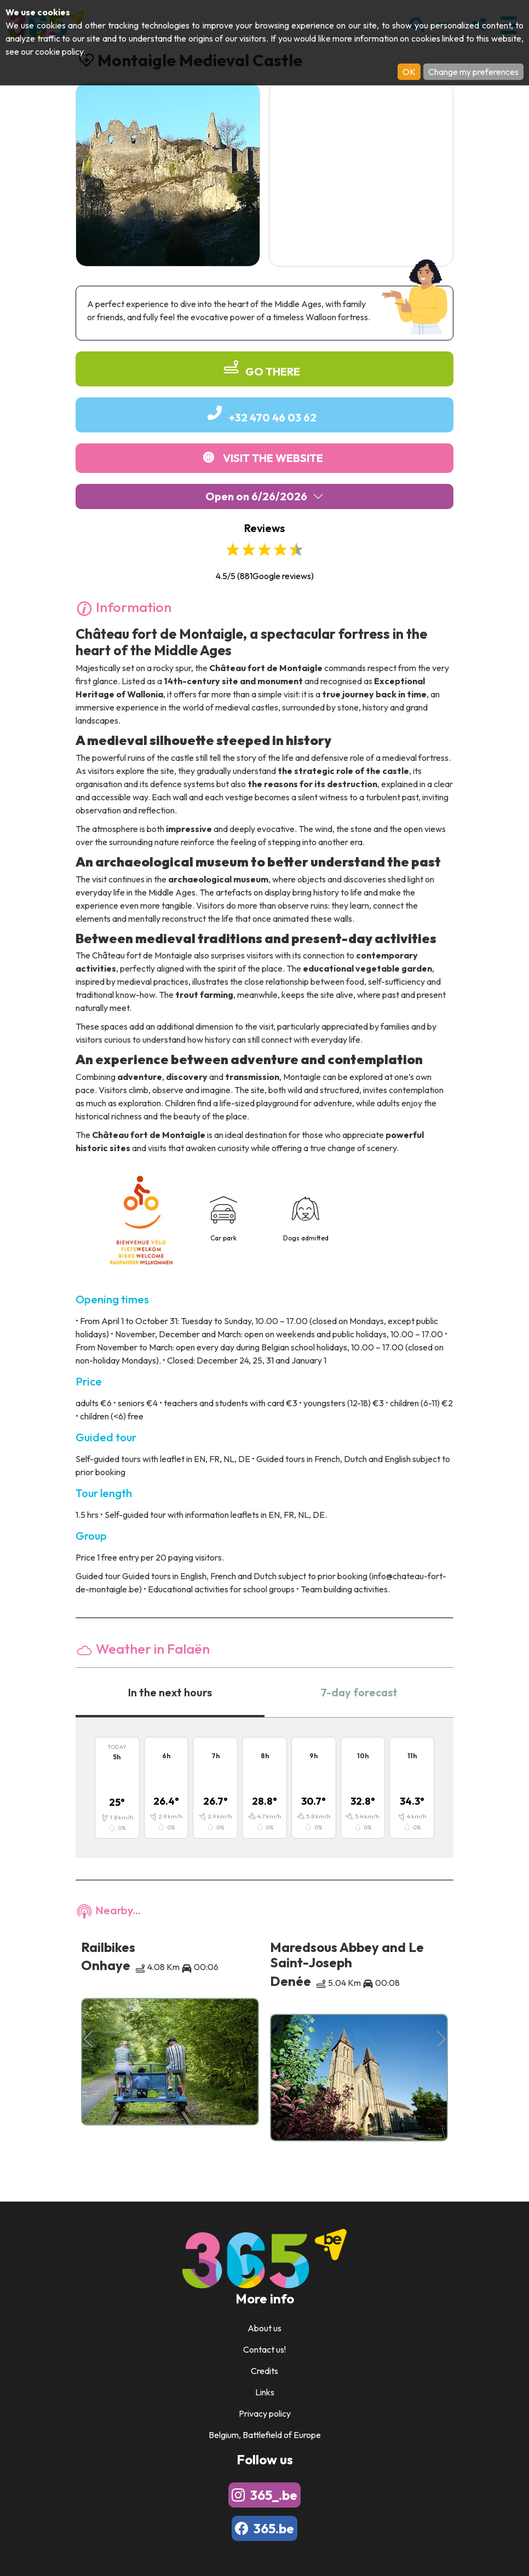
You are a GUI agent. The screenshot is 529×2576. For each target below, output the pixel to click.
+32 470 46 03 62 (273, 417)
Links (264, 2392)
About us (264, 2328)
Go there (272, 371)
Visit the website (273, 458)
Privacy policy (265, 2413)
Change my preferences (473, 71)
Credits (264, 2370)
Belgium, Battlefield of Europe (265, 2434)
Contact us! (264, 2349)
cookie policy (59, 51)
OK (409, 71)
